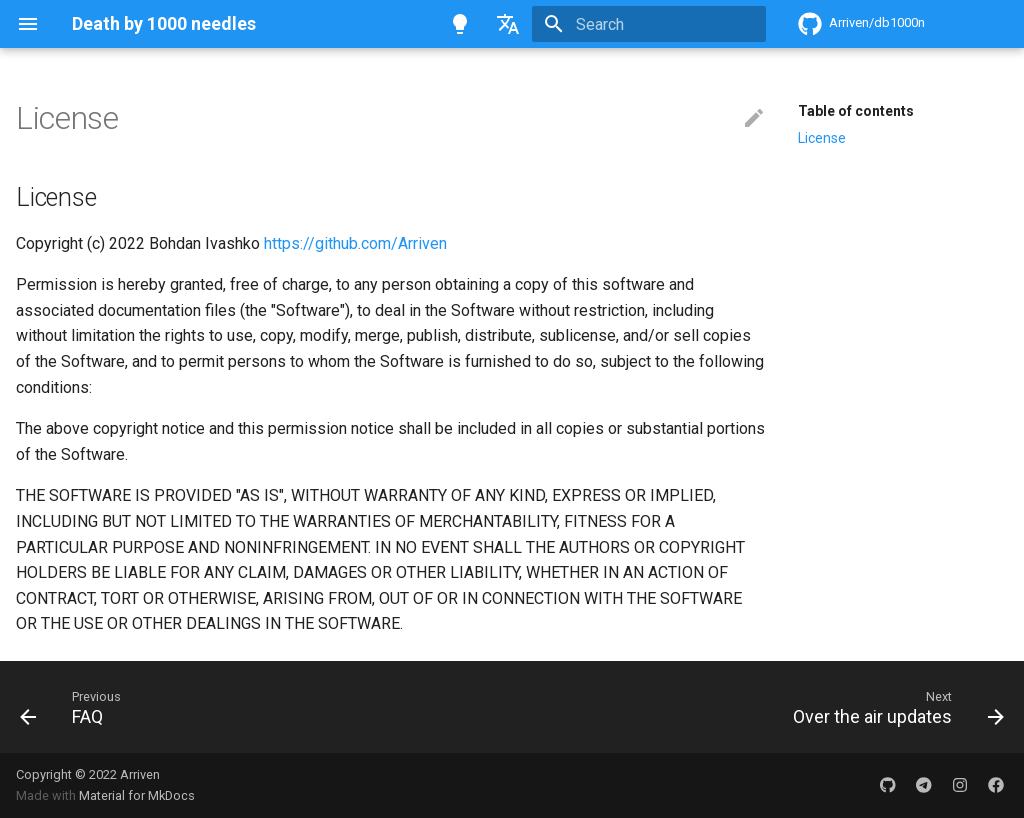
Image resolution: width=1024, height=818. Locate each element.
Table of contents (856, 111)
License (822, 138)
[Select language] (508, 24)
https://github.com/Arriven (355, 243)
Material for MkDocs (137, 795)
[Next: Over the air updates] (893, 707)
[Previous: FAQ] (66, 707)
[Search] (649, 24)
